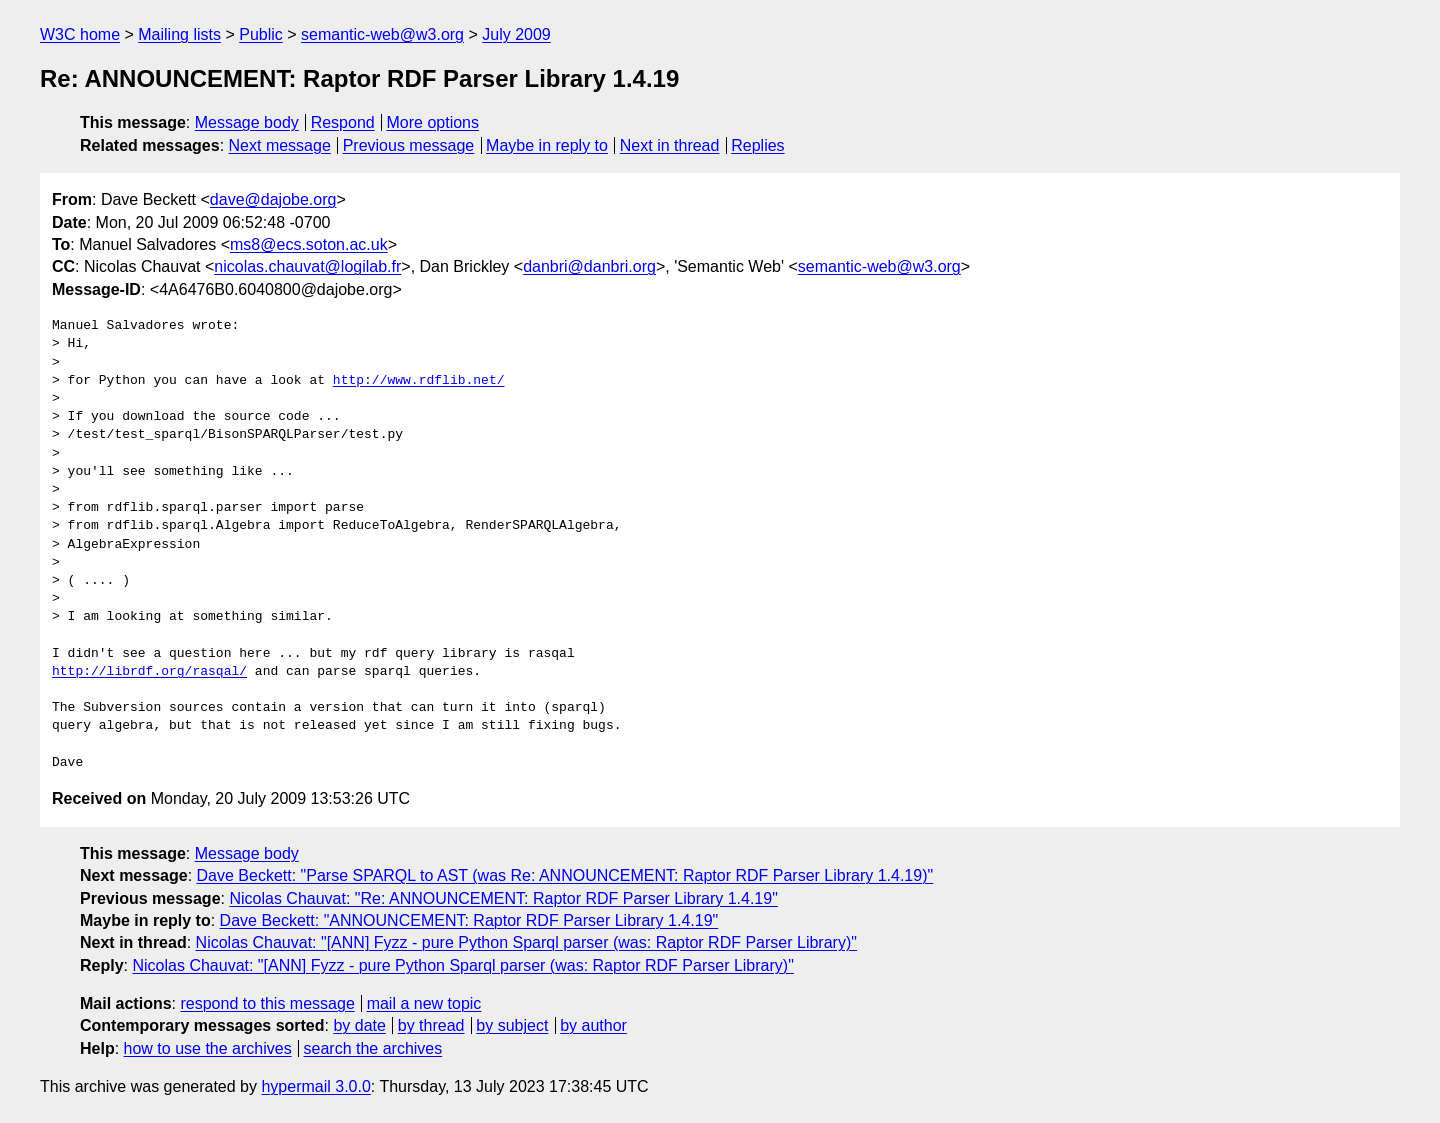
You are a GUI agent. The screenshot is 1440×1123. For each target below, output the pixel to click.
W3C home (80, 34)
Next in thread (670, 145)
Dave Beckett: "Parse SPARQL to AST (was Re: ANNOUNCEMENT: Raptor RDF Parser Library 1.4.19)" (565, 875)
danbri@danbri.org (589, 266)
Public (261, 34)
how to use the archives (208, 1048)
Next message (280, 145)
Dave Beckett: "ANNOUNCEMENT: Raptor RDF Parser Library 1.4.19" (469, 920)
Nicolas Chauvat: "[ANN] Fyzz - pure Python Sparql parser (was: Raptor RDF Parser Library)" (526, 942)
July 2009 (516, 34)
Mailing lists (179, 34)
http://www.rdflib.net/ (419, 381)
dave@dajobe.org (273, 199)
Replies (757, 145)
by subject (512, 1025)
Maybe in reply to (547, 145)
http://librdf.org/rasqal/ (149, 672)
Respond (343, 122)
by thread (431, 1025)
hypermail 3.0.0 (315, 1086)
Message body (247, 122)
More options (433, 122)
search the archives (373, 1048)
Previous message (409, 145)
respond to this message (267, 1003)
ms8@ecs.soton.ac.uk (309, 244)
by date (359, 1025)
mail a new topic (424, 1003)
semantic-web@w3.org (382, 34)
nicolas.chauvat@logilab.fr (307, 266)
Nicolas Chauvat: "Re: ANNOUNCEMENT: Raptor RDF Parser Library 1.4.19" (503, 898)
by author (593, 1025)
